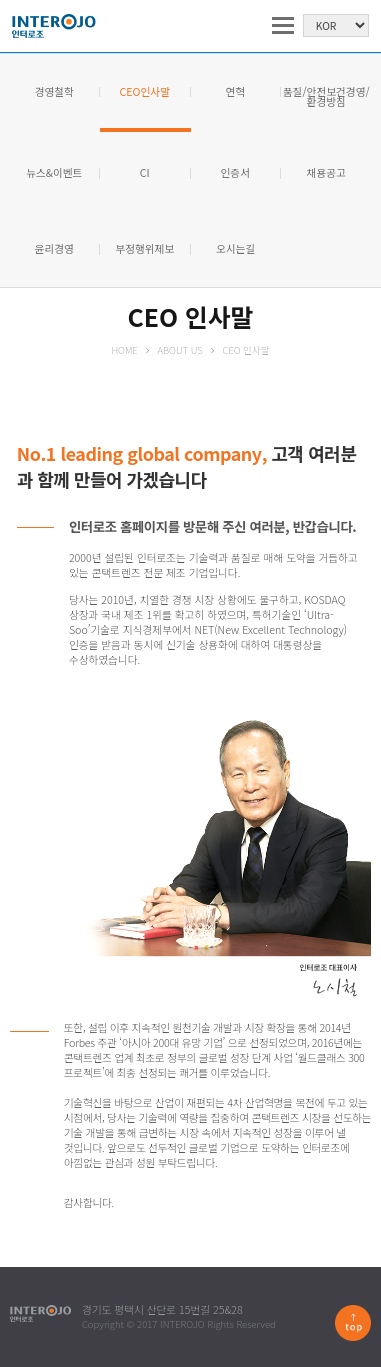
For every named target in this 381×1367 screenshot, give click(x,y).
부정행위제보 (144, 249)
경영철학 (54, 92)
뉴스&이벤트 (54, 173)
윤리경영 (54, 249)
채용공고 (326, 173)
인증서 (235, 173)
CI (145, 173)
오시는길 (235, 249)
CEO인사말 (145, 92)
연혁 (235, 92)
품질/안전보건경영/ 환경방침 (326, 97)
